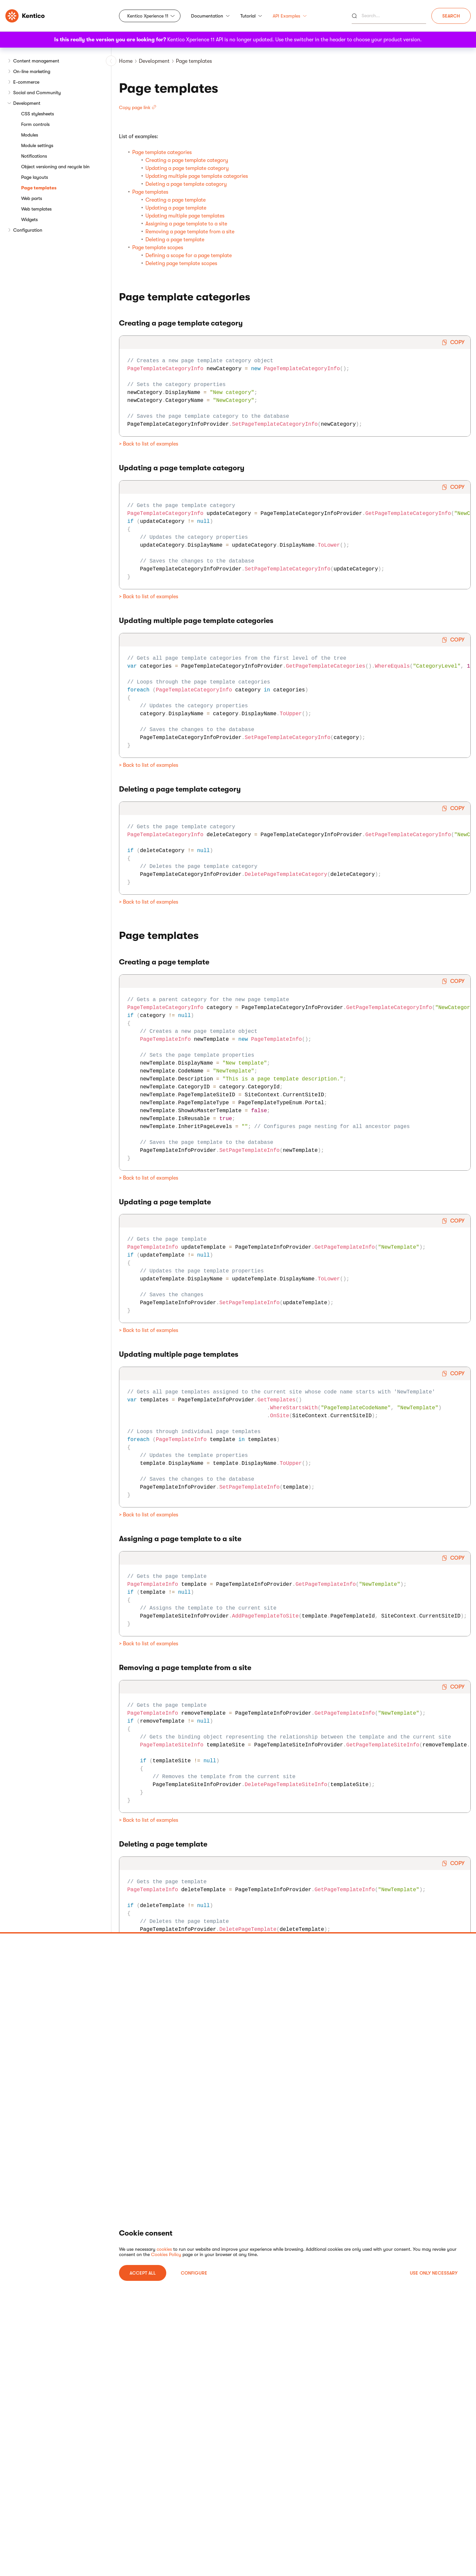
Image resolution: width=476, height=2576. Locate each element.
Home (126, 61)
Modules (29, 134)
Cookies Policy (166, 2254)
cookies (164, 2249)
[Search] (389, 16)
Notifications (34, 156)
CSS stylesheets (37, 113)
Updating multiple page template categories (196, 176)
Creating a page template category (186, 160)
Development (26, 103)
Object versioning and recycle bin (55, 166)
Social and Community (37, 92)
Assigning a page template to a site (186, 224)
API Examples (290, 16)
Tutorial (251, 16)
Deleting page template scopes (181, 263)
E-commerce (26, 82)
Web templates (36, 209)
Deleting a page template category (186, 184)
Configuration (27, 230)
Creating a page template (175, 200)
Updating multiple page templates (184, 216)
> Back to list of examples (148, 444)
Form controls (35, 124)
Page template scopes (157, 248)
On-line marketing (31, 71)
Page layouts (34, 177)
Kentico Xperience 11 (147, 16)
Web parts (31, 198)
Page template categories (162, 152)
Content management (36, 60)
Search (451, 16)
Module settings (37, 145)
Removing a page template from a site (189, 232)
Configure (194, 2273)
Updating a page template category (187, 168)
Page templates (39, 187)
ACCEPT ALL (143, 2273)
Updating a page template (175, 208)
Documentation (210, 16)
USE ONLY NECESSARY (433, 2273)
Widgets (29, 219)
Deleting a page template (174, 240)
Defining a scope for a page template (188, 255)
